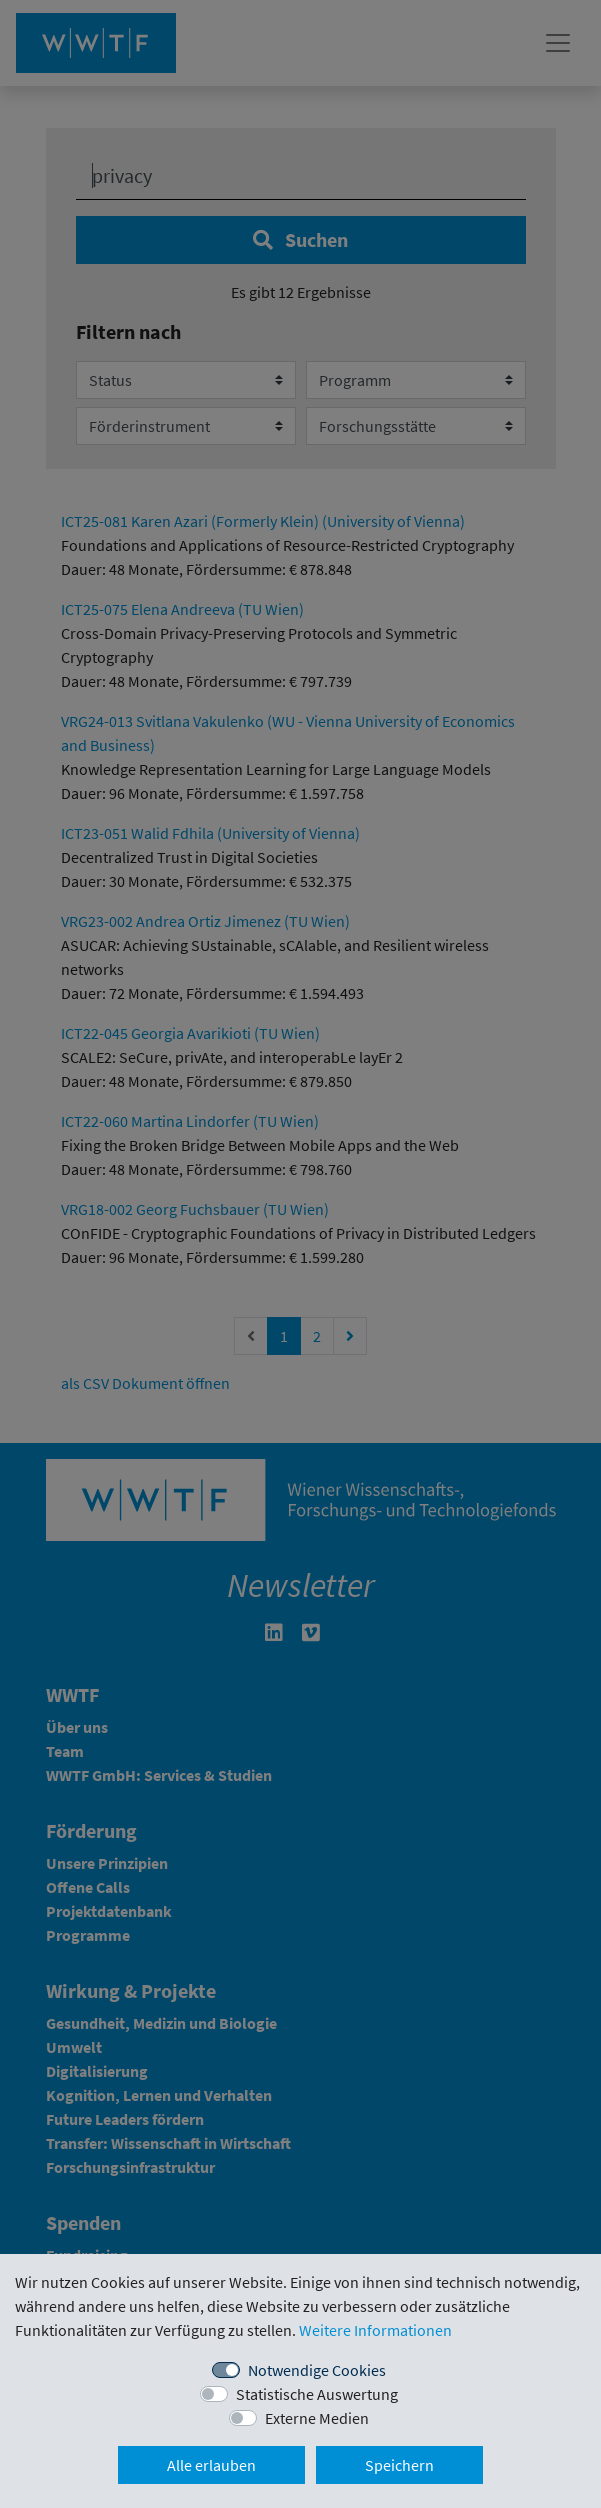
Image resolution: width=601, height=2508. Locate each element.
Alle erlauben (211, 2465)
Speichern (399, 2465)
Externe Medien (317, 2418)
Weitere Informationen (375, 2330)
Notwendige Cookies (317, 2370)
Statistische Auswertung (317, 2394)
